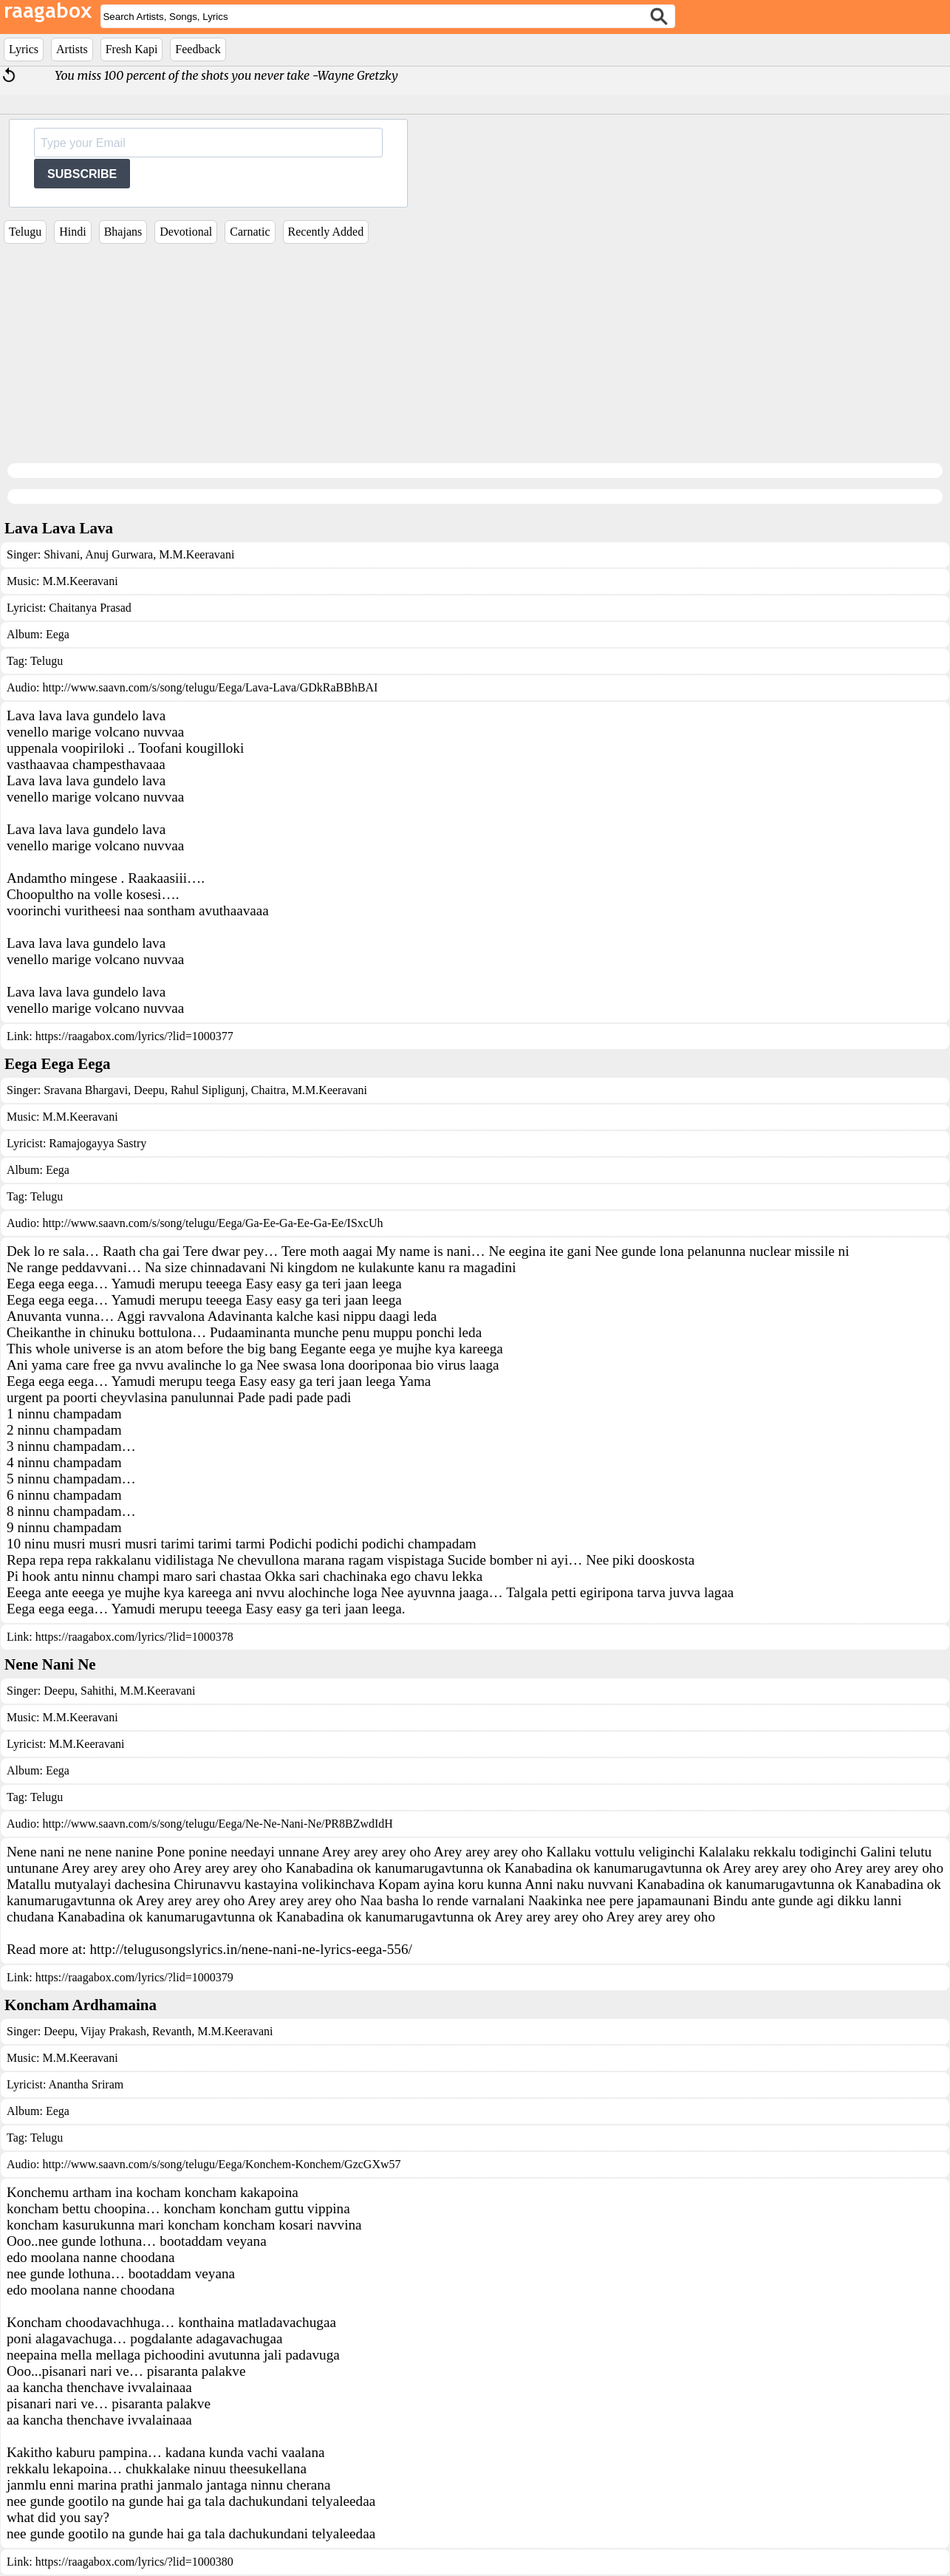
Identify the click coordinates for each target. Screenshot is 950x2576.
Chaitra (267, 1090)
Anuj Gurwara (118, 554)
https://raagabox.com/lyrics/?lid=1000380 (134, 2561)
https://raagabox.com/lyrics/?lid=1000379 (134, 1977)
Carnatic (250, 231)
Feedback (197, 49)
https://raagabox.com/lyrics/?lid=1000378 (134, 1636)
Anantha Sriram (85, 2084)
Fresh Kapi (132, 49)
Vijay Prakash (112, 2031)
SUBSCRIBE (82, 174)
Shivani (62, 554)
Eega (57, 634)
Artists (72, 49)
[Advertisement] (475, 358)
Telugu (25, 231)
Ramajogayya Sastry (97, 1143)
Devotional (186, 231)
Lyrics (23, 49)
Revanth (170, 2031)
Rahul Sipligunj (206, 1090)
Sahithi (96, 1690)
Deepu (148, 1090)
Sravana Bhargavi (86, 1090)
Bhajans (123, 231)
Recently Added (326, 231)
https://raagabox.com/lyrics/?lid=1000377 (134, 1036)
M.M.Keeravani (195, 554)
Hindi (72, 231)
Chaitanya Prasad (90, 607)
